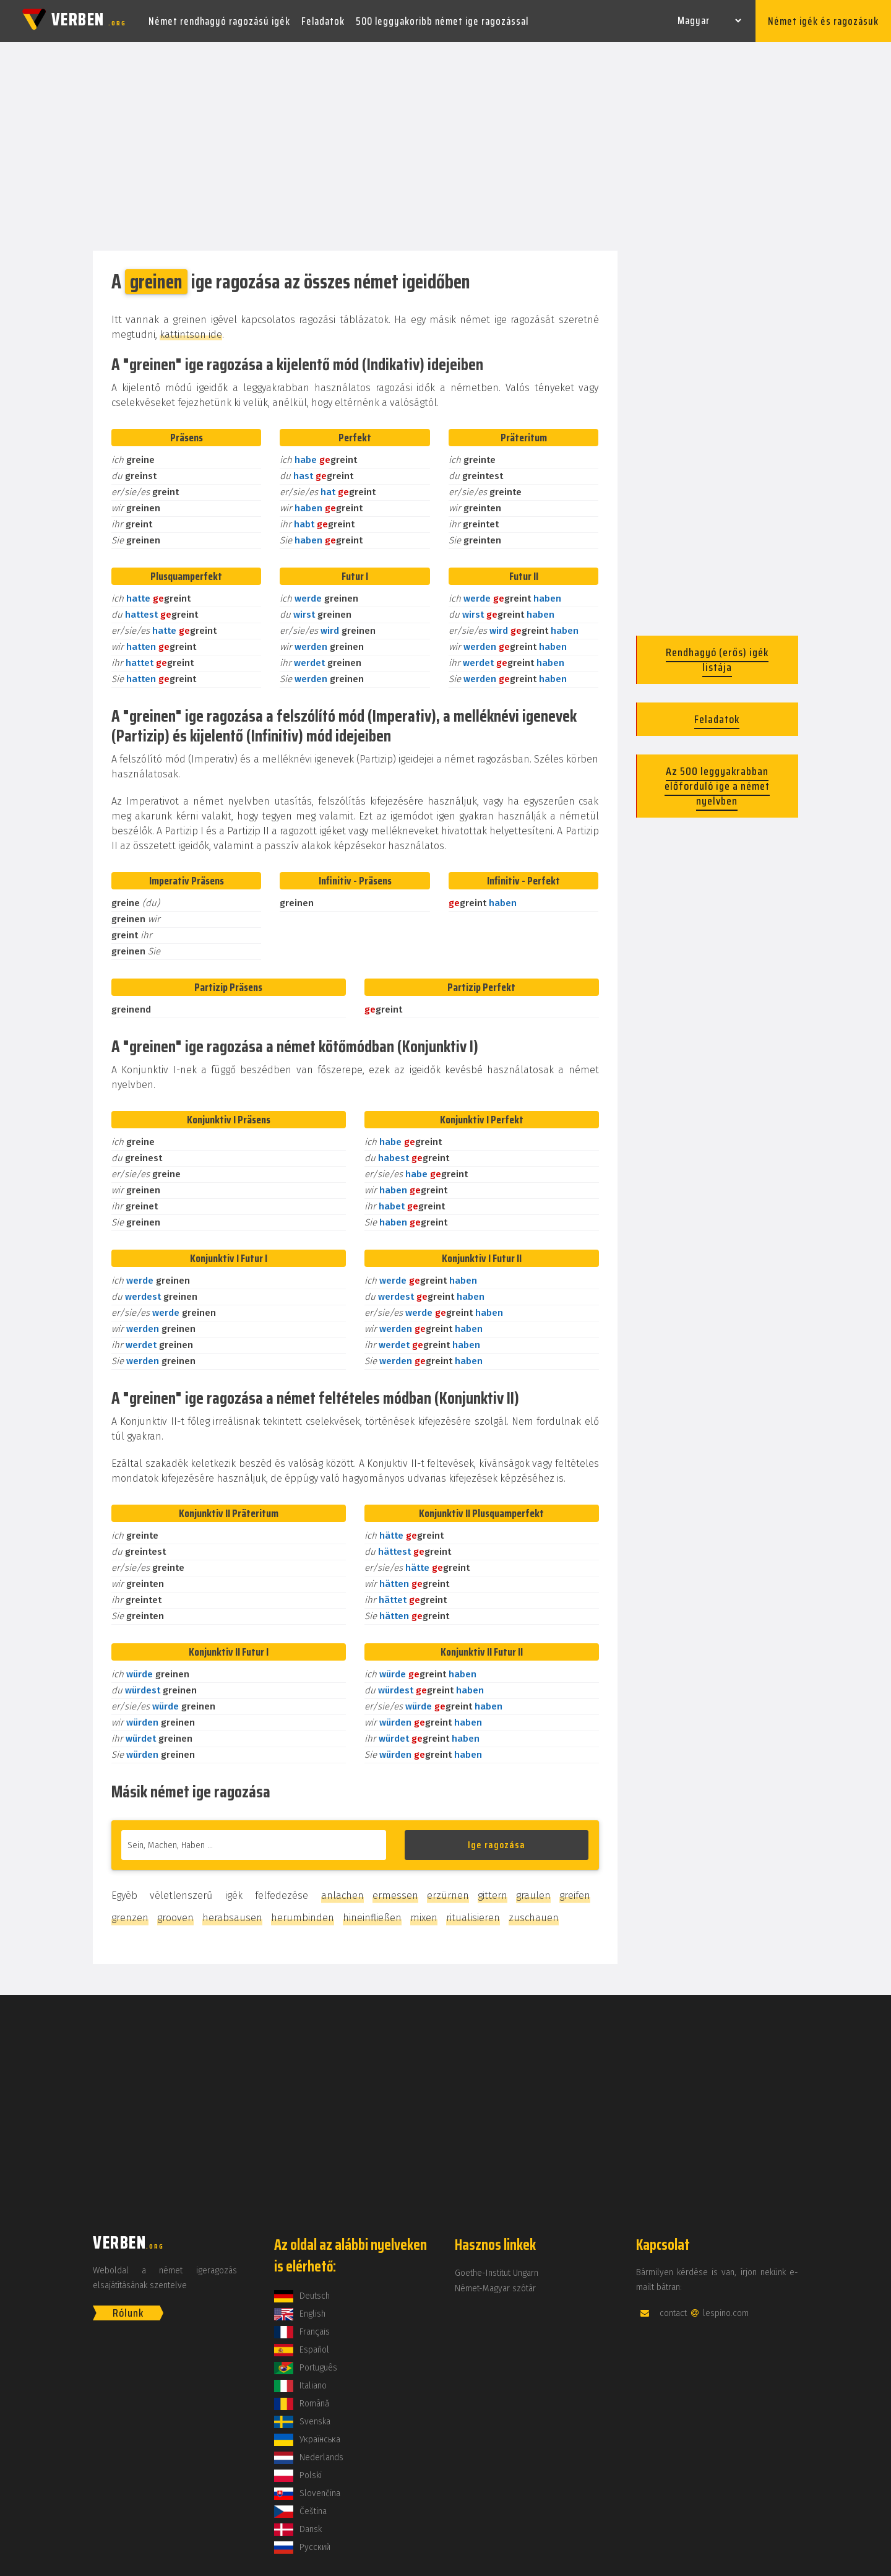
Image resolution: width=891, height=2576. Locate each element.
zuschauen (534, 1918)
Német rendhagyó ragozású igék (219, 21)
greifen (574, 1895)
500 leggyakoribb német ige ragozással (442, 21)
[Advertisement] (445, 147)
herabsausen (232, 1918)
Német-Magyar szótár (495, 2288)
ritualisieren (473, 1918)
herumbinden (302, 1918)
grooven (175, 1918)
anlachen (342, 1895)
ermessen (395, 1895)
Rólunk (128, 2313)
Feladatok (323, 21)
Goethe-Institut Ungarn (496, 2273)
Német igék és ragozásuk (823, 21)
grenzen (129, 1918)
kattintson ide (191, 334)
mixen (423, 1918)
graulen (533, 1895)
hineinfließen (372, 1918)
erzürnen (448, 1895)
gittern (492, 1895)
